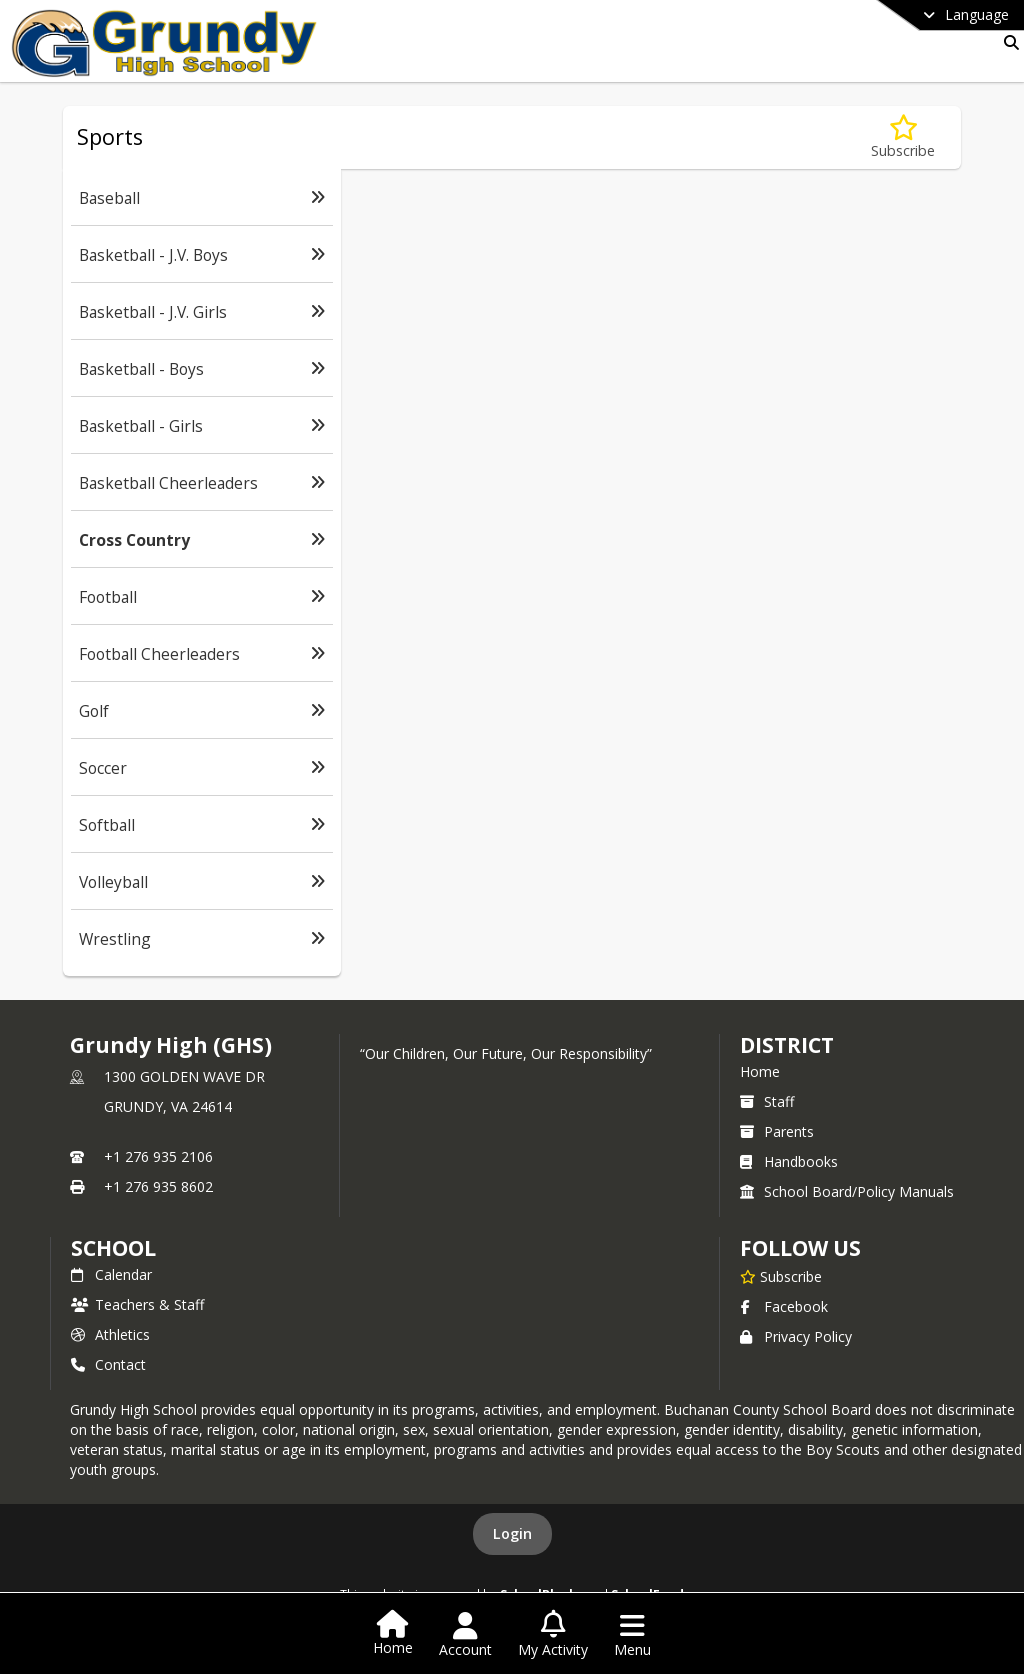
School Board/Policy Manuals (847, 1191)
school (113, 1248)
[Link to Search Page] (1007, 42)
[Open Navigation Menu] (632, 1635)
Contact (108, 1364)
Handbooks (789, 1161)
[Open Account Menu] (465, 1635)
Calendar (111, 1274)
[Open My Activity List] (553, 1635)
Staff (767, 1101)
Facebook (784, 1306)
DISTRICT (787, 1045)
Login (512, 1533)
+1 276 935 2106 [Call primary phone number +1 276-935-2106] (158, 1156)
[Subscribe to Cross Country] (903, 137)
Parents (777, 1131)
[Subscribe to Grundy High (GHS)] (781, 1276)
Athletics (110, 1334)
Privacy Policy (796, 1336)
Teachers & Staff (137, 1304)
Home (760, 1071)
